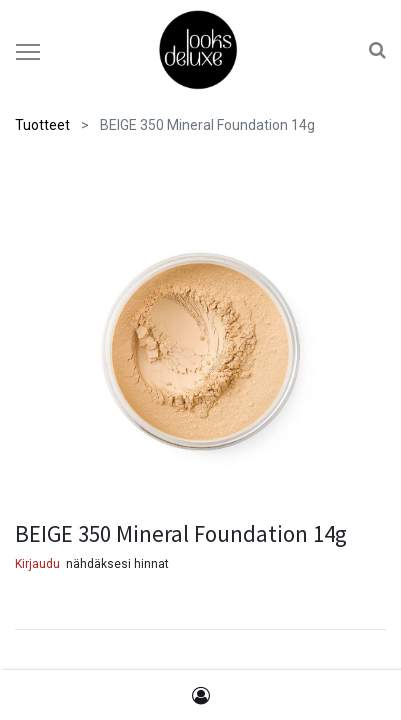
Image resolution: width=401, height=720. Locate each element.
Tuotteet (42, 125)
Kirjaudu (37, 564)
